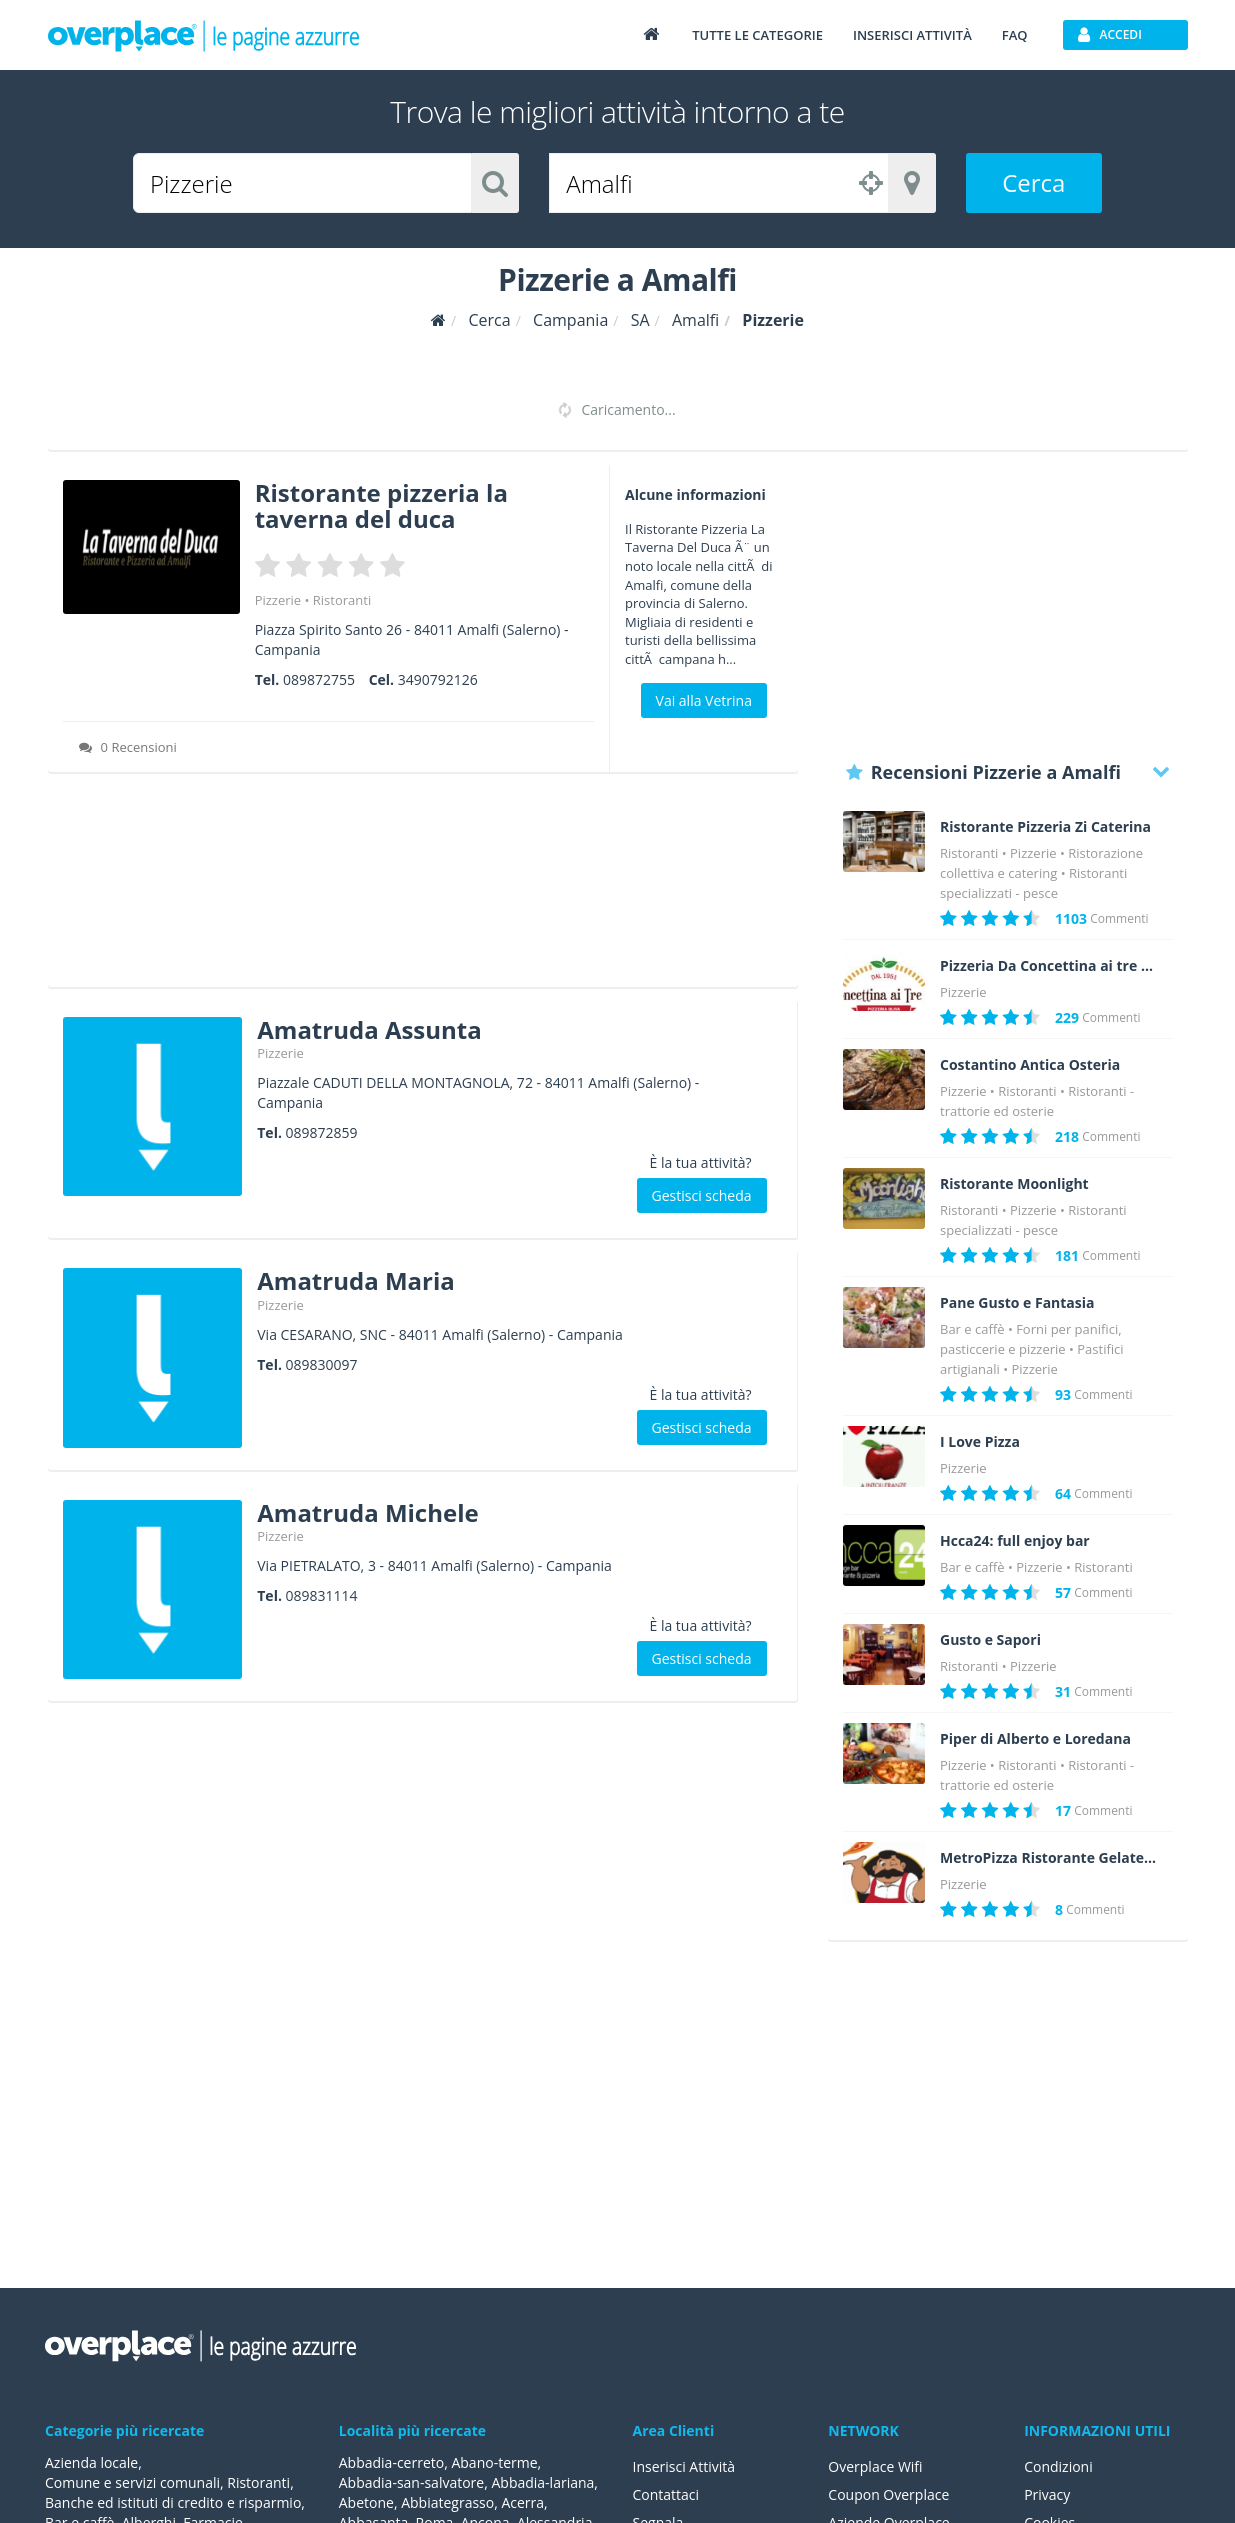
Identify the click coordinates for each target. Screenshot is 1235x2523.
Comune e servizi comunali (132, 2482)
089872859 (322, 1132)
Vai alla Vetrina (704, 700)
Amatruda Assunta (369, 1029)
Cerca (1033, 182)
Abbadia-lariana (542, 2482)
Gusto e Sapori (990, 1640)
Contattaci (666, 2494)
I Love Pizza (980, 1442)
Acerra (522, 2502)
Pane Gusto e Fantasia (1017, 1303)
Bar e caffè (972, 1329)
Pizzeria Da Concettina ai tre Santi (1049, 966)
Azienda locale (91, 2462)
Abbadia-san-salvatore (411, 2482)
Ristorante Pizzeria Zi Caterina (1045, 827)
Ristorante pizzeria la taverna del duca (381, 505)
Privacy (1047, 2494)
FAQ (1015, 35)
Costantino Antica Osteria (1030, 1065)
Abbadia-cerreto (391, 2462)
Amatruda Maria (355, 1280)
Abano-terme (494, 2462)
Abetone (366, 2502)
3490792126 (438, 679)
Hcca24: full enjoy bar (1015, 1541)
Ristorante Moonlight (1014, 1184)
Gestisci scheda (702, 1195)
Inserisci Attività (684, 2466)
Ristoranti (342, 600)
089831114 (322, 1595)
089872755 (319, 679)
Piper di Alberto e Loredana (1035, 1739)
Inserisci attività (912, 35)
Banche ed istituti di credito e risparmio (173, 2502)
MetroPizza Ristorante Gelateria (1049, 1858)
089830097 (322, 1364)
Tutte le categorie (757, 35)
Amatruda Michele (367, 1512)
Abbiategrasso (447, 2502)
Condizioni (1058, 2466)
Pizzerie (278, 600)
